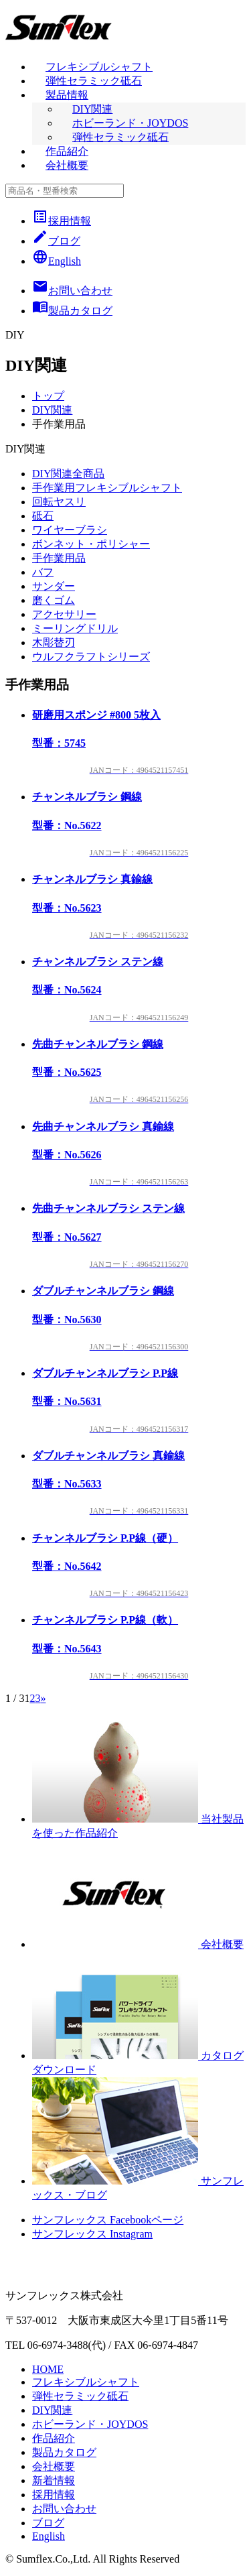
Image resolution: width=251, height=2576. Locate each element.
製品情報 (67, 95)
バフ (43, 572)
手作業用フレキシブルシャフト (107, 487)
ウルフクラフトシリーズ (91, 656)
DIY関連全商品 (68, 473)
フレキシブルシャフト (99, 66)
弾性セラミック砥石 (94, 80)
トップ (48, 396)
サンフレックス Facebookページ (107, 2219)
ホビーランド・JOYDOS (130, 123)
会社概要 (67, 165)
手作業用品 (59, 558)
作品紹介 (67, 151)
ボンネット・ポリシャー (91, 544)
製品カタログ (64, 2452)
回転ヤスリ (59, 501)
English (56, 261)
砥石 (43, 516)
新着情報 (53, 2480)
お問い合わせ (64, 2508)
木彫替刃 (53, 642)
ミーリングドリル (75, 628)
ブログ (56, 241)
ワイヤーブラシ (69, 530)
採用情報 (61, 221)
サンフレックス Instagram (92, 2234)
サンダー (53, 586)
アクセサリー (64, 614)
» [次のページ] (43, 1698)
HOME (48, 2369)
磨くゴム (53, 600)
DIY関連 (92, 109)
